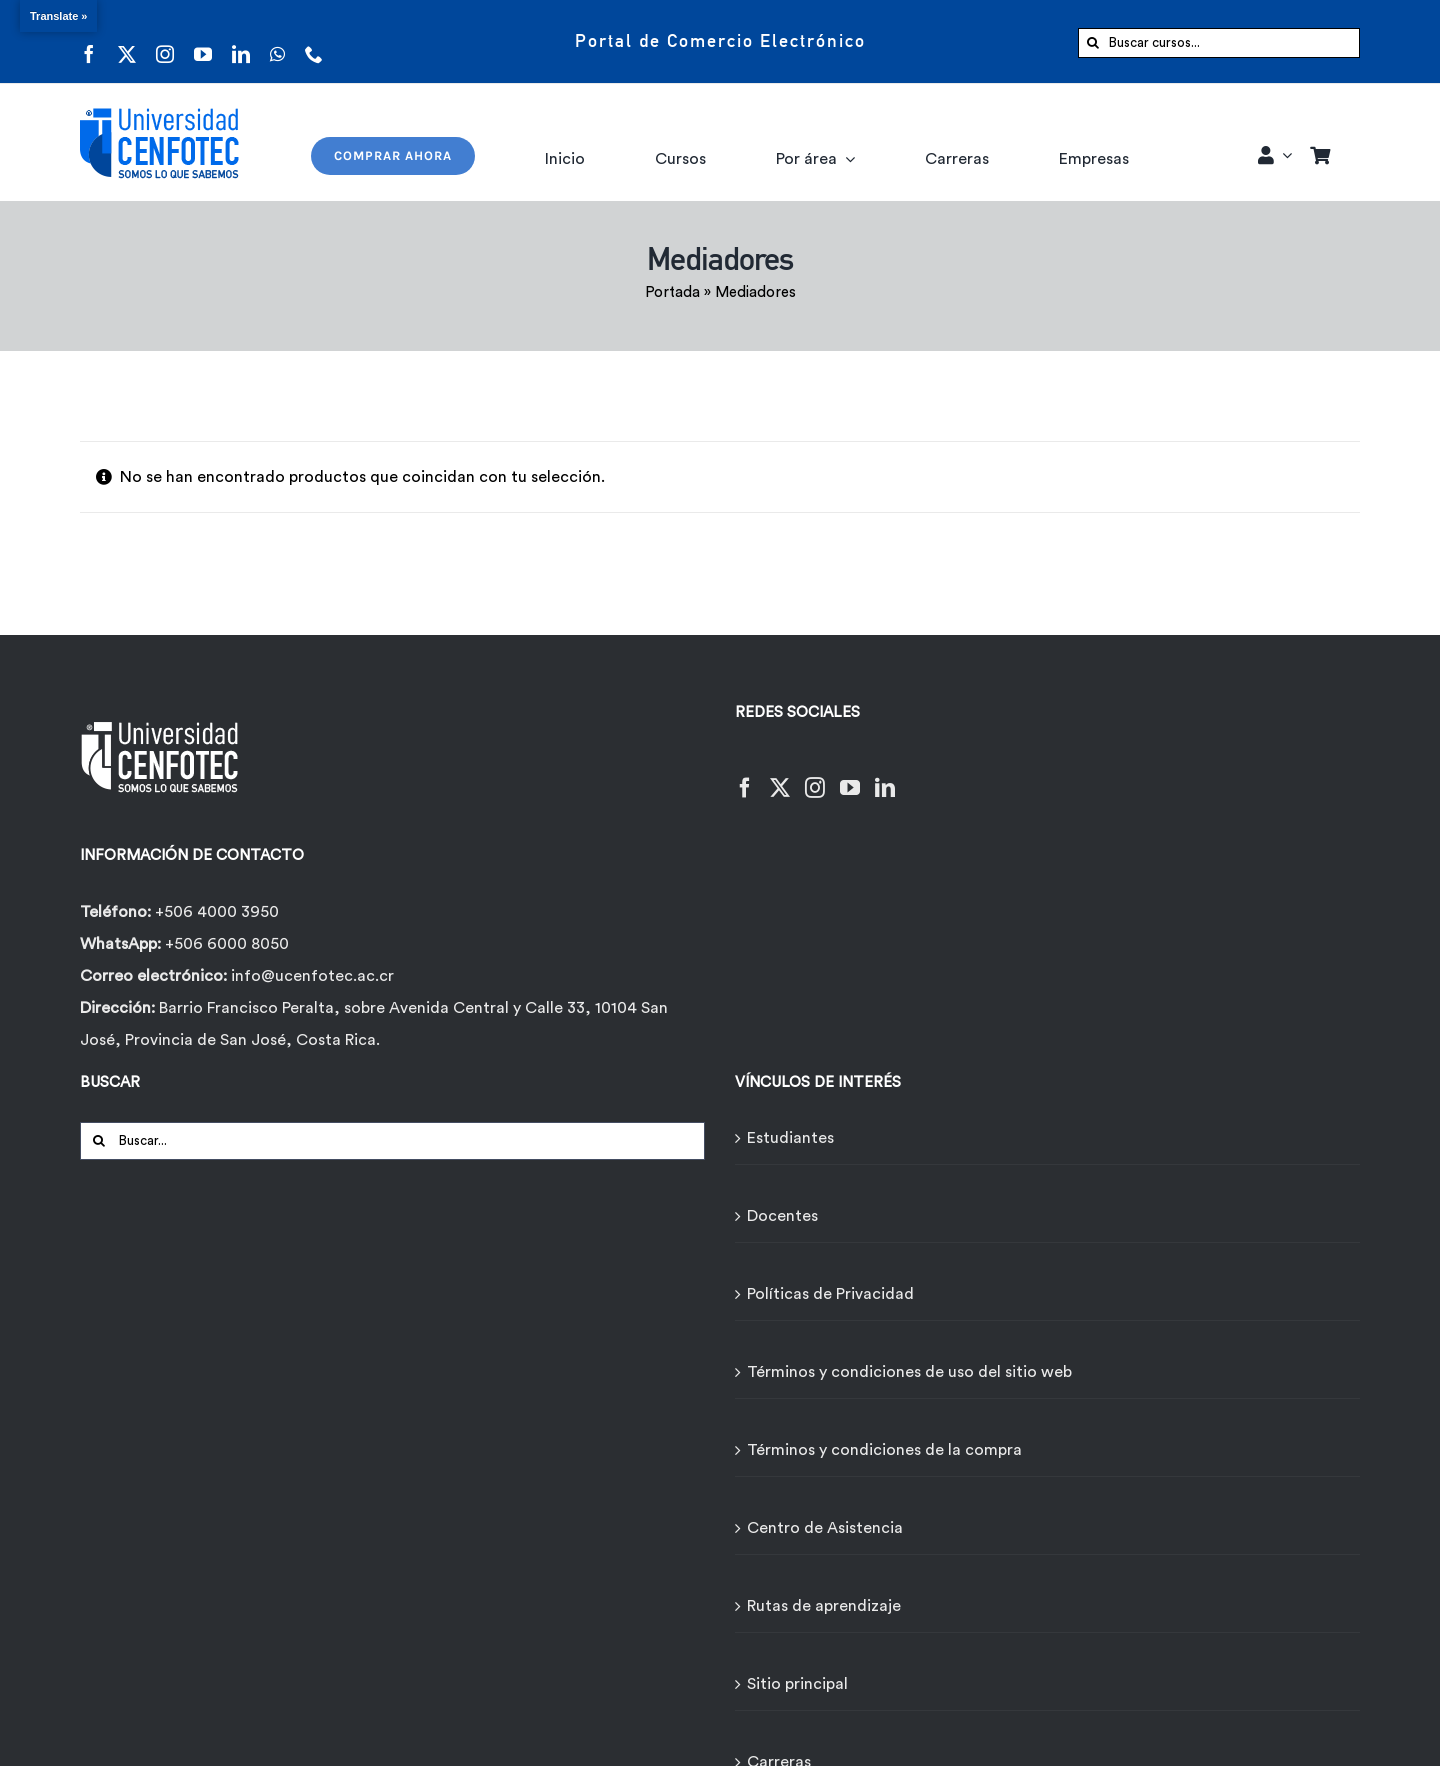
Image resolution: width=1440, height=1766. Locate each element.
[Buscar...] (392, 1141)
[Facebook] (745, 775)
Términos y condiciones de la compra (884, 1450)
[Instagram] (815, 775)
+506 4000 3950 (217, 912)
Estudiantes (790, 1138)
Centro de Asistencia (825, 1528)
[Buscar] (1093, 43)
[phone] (314, 41)
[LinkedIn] (885, 775)
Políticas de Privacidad (830, 1294)
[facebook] (89, 41)
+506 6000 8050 (225, 944)
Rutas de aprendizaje (824, 1606)
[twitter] (127, 41)
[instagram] (165, 41)
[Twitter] (780, 775)
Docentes (782, 1216)
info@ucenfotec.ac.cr (312, 976)
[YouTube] (850, 775)
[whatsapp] (277, 41)
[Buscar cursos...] (1219, 43)
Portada (672, 292)
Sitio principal (797, 1684)
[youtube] (203, 41)
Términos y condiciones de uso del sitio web (909, 1372)
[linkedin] (241, 41)
